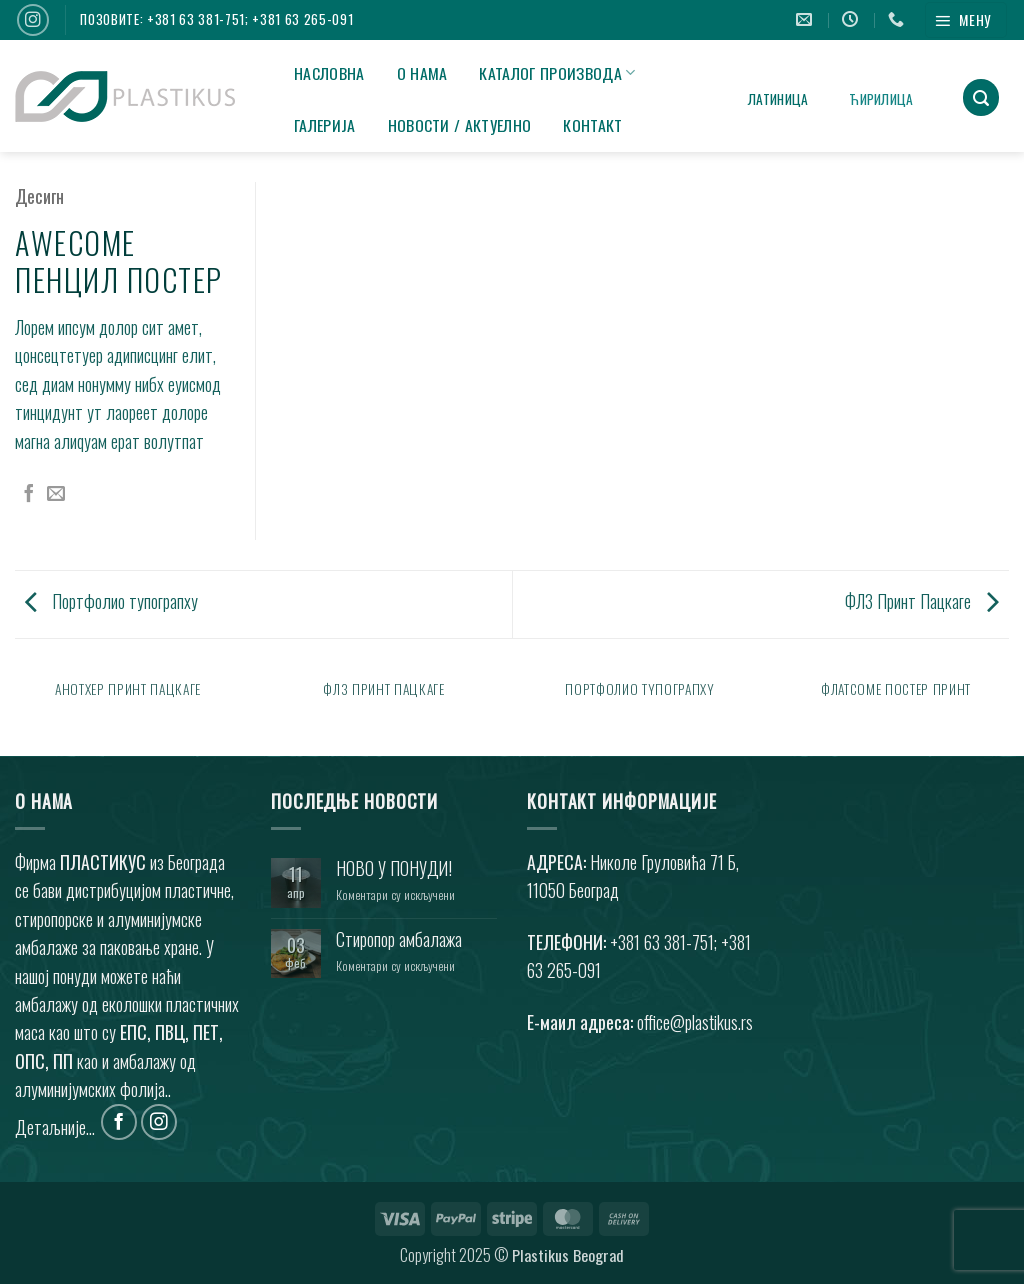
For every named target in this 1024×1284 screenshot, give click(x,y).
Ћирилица (881, 99)
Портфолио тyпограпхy (111, 601)
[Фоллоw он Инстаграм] (33, 20)
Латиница (778, 99)
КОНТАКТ (592, 125)
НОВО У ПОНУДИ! (394, 868)
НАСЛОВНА (329, 73)
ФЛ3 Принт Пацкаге (922, 601)
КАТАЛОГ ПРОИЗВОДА (557, 73)
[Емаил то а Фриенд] (56, 495)
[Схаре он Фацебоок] (29, 495)
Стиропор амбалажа (399, 939)
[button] (966, 20)
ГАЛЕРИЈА (325, 125)
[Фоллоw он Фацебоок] (119, 1122)
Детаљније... (55, 1126)
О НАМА (422, 73)
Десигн (39, 196)
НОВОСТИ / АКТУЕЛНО (460, 125)
